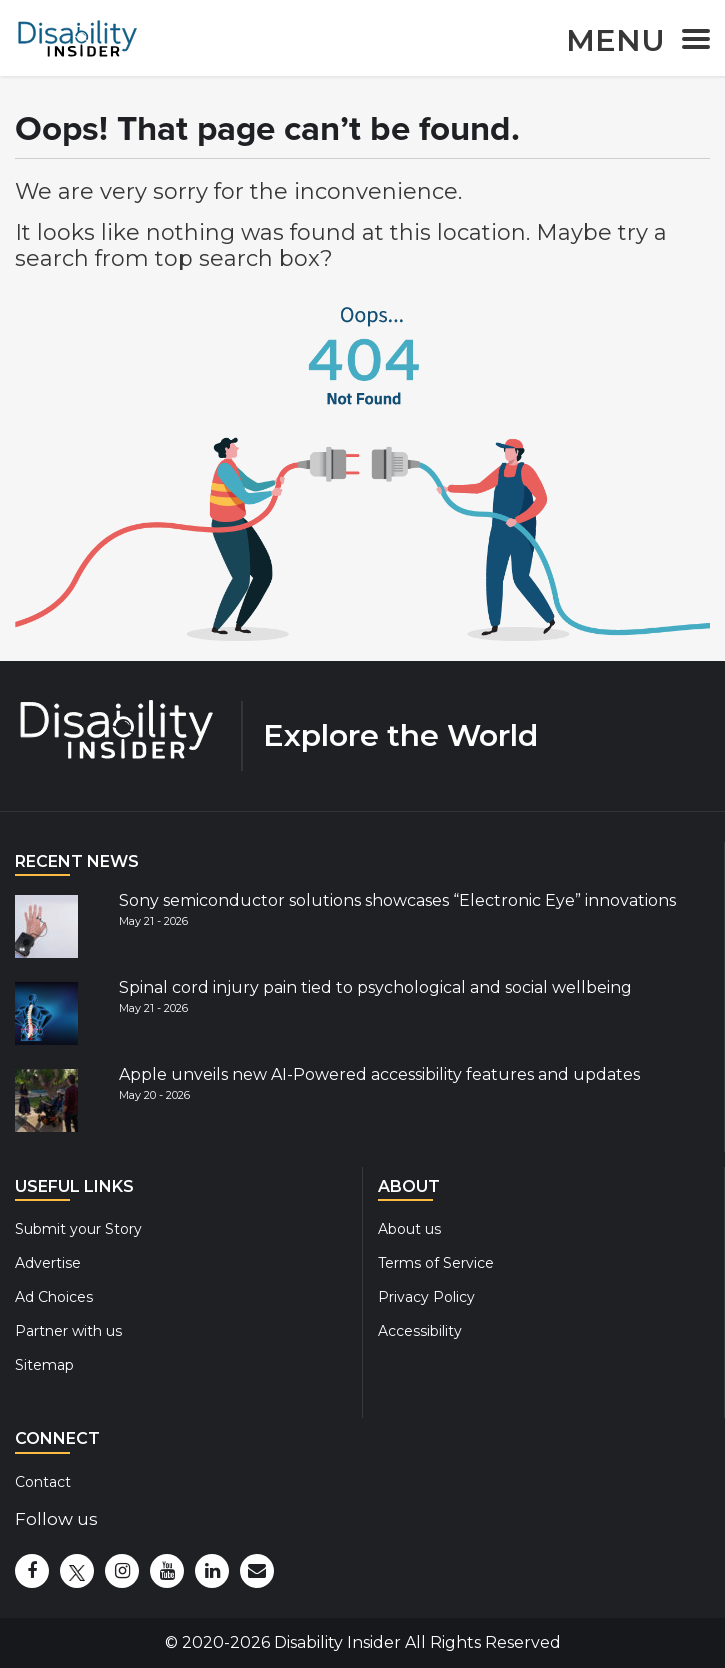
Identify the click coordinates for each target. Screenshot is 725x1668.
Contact (43, 1482)
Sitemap (44, 1365)
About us (409, 1229)
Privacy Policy (426, 1297)
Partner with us (68, 1331)
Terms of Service (436, 1263)
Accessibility (420, 1331)
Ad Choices (54, 1297)
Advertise (48, 1263)
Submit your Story (78, 1229)
